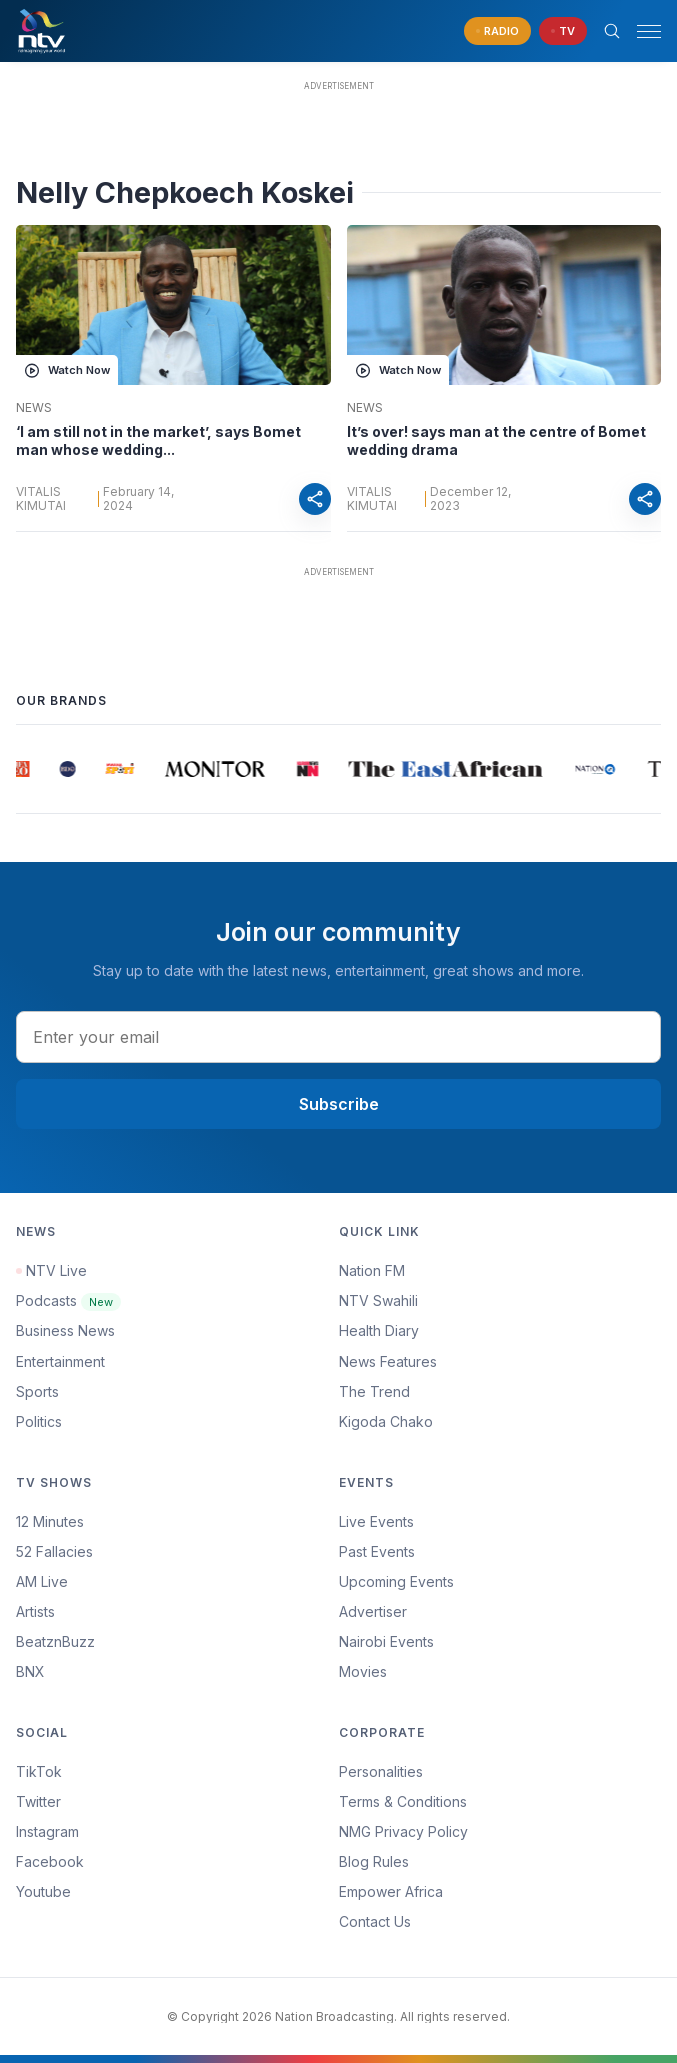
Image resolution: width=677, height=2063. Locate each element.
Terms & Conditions (403, 1801)
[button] (641, 31)
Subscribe (339, 1104)
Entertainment (60, 1361)
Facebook (50, 1861)
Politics (39, 1421)
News (34, 408)
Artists (35, 1611)
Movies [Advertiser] (363, 1671)
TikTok (39, 1771)
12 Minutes (50, 1521)
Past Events (377, 1551)
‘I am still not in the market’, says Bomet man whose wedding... (158, 440)
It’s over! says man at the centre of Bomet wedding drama (496, 440)
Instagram (47, 1831)
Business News (65, 1330)
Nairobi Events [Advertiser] (386, 1641)
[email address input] (338, 1037)
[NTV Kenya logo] (41, 31)
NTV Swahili (378, 1300)
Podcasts (68, 1300)
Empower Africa (391, 1891)
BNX (30, 1671)
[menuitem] (500, 1642)
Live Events (376, 1521)
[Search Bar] (612, 31)
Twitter (38, 1801)
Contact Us (375, 1921)
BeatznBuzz (55, 1641)
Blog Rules (374, 1861)
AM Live (42, 1581)
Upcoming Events (396, 1581)
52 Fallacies (54, 1551)
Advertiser (373, 1611)
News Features (388, 1361)
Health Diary (379, 1330)
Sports (37, 1391)
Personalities (381, 1771)
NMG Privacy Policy (403, 1831)
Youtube (43, 1891)
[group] (26, 769)
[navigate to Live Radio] (497, 31)
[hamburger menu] (649, 31)
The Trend (374, 1391)
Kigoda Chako (386, 1421)
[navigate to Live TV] (563, 31)
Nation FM (372, 1270)
